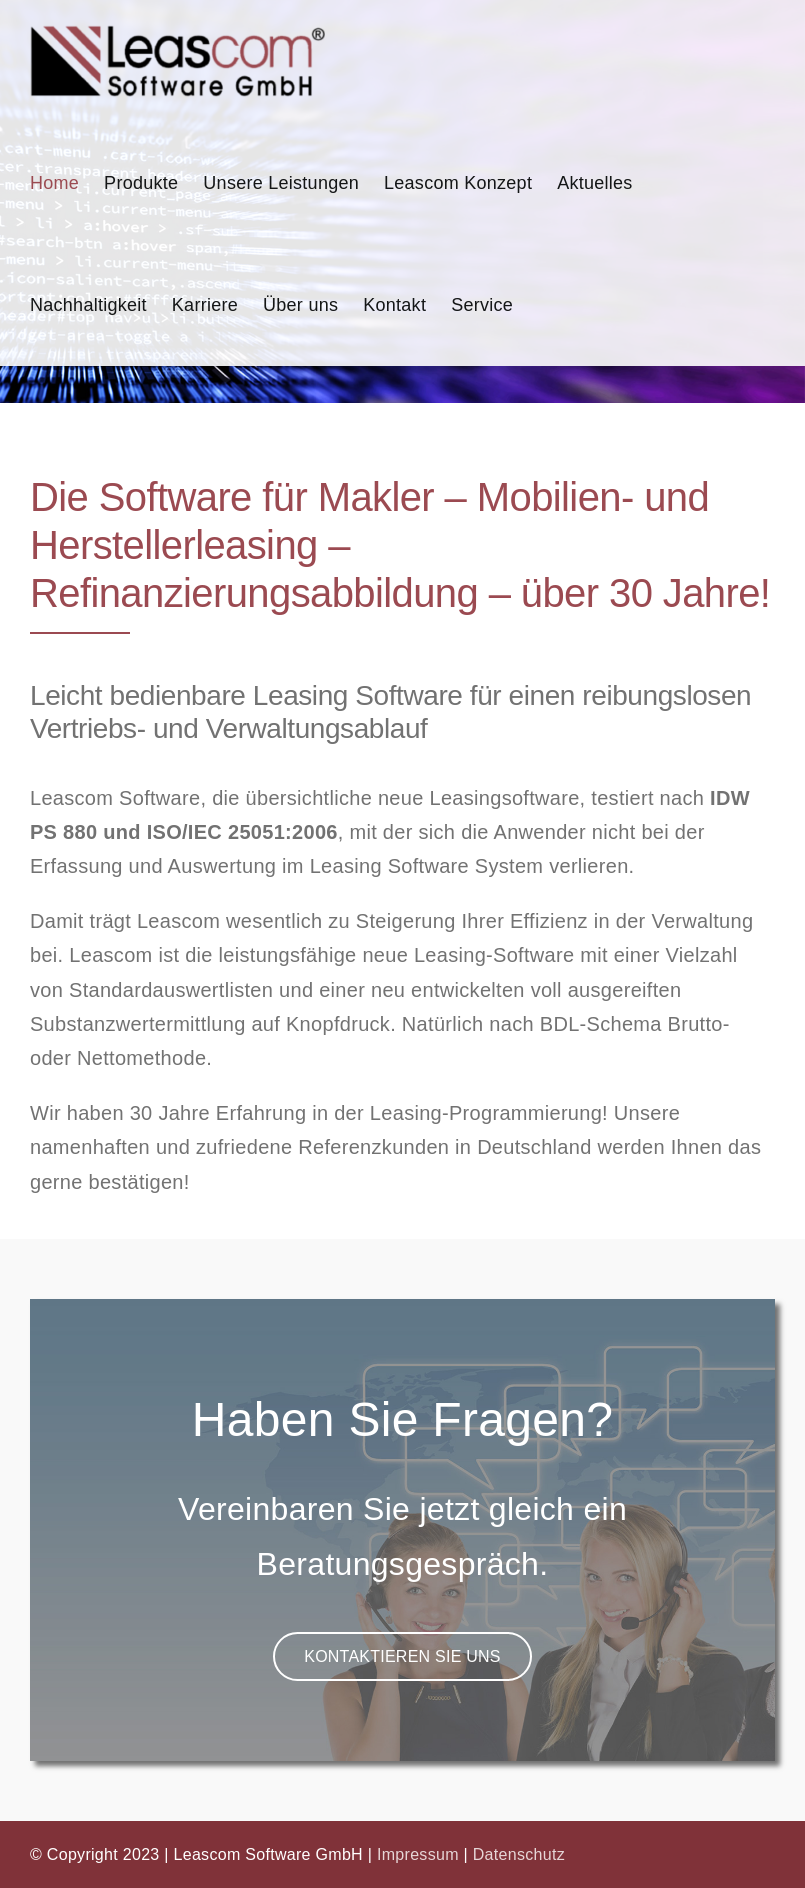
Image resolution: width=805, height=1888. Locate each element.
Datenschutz (519, 1854)
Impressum (418, 1854)
